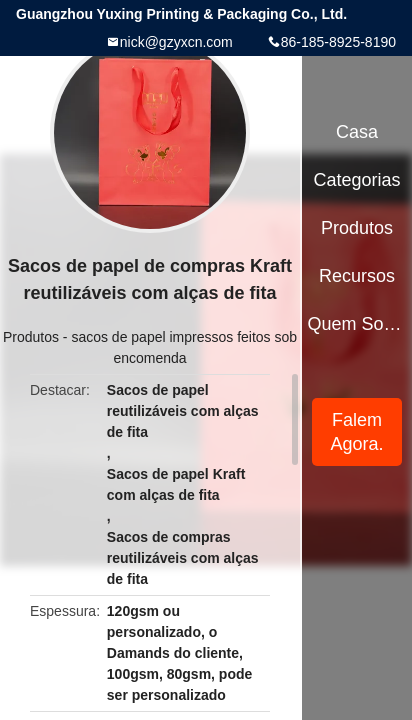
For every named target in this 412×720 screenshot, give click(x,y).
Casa (357, 132)
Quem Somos (357, 324)
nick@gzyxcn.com (176, 42)
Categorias (356, 180)
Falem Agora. (357, 432)
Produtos (31, 337)
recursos (357, 276)
